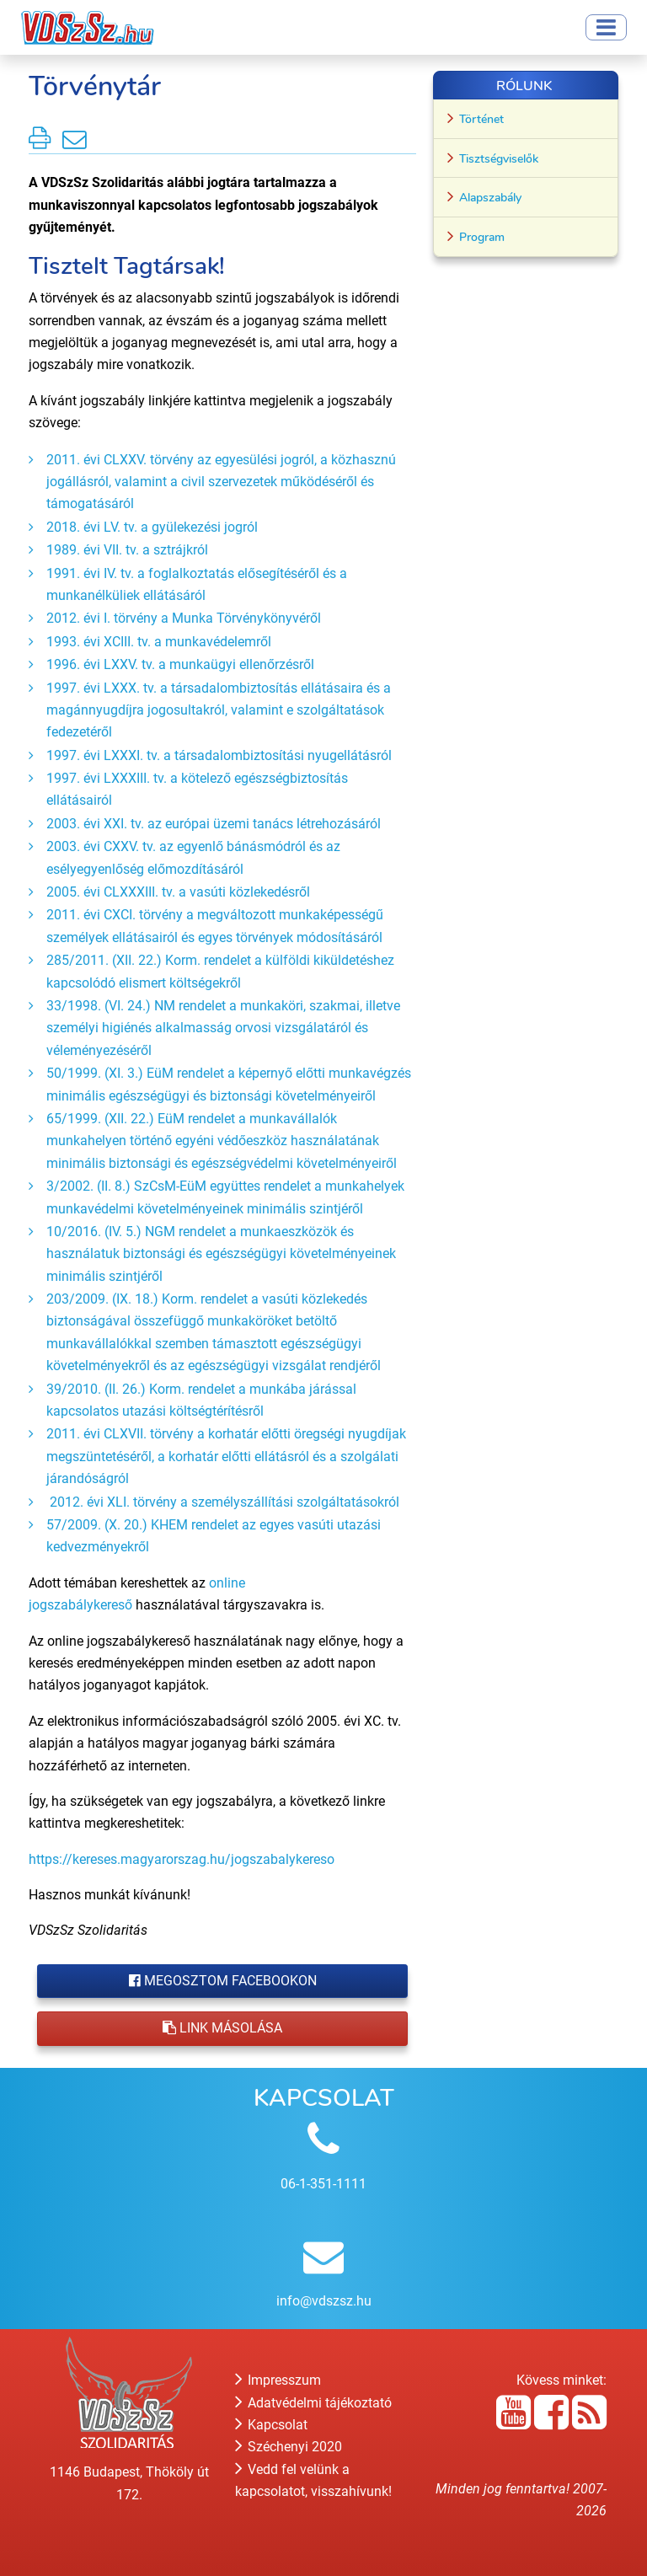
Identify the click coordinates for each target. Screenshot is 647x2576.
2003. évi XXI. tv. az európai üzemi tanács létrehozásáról (215, 824)
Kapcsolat (271, 2425)
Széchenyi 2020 (288, 2447)
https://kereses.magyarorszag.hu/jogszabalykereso (183, 1859)
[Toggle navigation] (606, 27)
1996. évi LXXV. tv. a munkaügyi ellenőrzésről (182, 664)
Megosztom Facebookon (223, 1981)
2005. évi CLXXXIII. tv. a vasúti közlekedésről (179, 892)
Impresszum (278, 2380)
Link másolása (222, 2028)
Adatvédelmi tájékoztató (313, 2403)
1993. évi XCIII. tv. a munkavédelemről (160, 642)
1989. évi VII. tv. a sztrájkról (128, 550)
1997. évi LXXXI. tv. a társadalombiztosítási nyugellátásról (220, 755)
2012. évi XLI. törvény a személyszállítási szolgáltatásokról (222, 1502)
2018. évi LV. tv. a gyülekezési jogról (153, 527)
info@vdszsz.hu (324, 2301)
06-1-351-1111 (323, 2184)
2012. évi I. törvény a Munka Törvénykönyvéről (183, 618)
